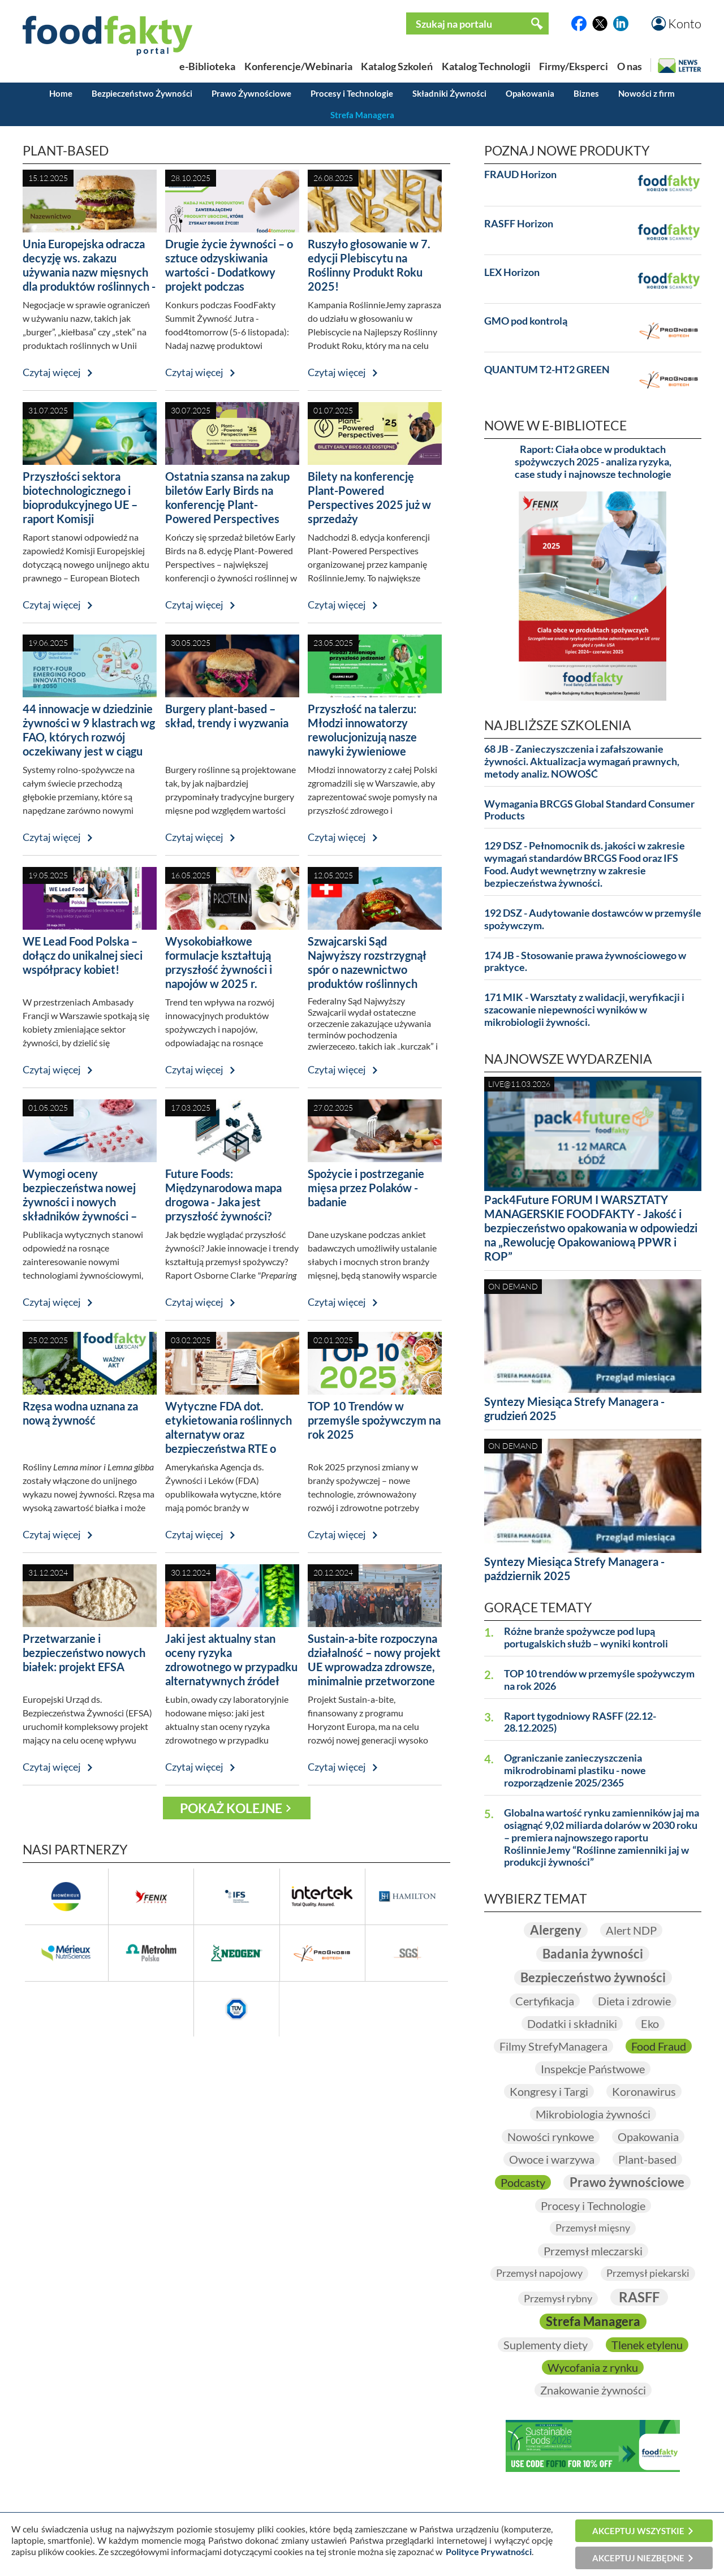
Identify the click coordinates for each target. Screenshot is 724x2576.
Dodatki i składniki (572, 2023)
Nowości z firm (646, 93)
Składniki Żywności (449, 93)
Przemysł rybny (558, 2298)
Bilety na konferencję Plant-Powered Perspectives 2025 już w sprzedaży (369, 497)
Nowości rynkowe (550, 2136)
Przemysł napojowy (539, 2273)
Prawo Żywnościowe (251, 93)
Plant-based (647, 2159)
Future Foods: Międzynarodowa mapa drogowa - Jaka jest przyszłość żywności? (223, 1195)
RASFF (639, 2297)
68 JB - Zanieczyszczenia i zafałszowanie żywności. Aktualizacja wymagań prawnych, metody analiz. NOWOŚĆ (581, 761)
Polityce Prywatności (489, 2551)
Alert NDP (631, 1930)
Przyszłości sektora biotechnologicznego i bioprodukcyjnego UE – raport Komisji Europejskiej (80, 504)
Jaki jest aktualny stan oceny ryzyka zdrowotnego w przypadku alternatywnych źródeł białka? (231, 1667)
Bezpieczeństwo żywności (593, 1977)
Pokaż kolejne (231, 1808)
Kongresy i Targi (549, 2091)
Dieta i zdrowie (634, 2001)
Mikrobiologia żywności (593, 2114)
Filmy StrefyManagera (553, 2046)
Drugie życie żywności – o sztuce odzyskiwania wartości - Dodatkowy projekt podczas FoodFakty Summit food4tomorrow (229, 279)
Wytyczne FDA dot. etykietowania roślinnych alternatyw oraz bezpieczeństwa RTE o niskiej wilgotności (228, 1434)
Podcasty (523, 2182)
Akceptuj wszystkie (638, 2531)
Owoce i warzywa (551, 2159)
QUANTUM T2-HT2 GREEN (547, 370)
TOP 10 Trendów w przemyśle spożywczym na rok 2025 (374, 1420)
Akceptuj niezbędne (638, 2558)
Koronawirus (644, 2091)
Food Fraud (658, 2046)
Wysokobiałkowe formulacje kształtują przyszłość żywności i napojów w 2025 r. (218, 962)
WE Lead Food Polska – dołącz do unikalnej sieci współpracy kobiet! (83, 955)
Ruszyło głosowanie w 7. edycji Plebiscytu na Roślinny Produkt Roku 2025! (369, 265)
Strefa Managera (362, 115)
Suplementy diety (545, 2344)
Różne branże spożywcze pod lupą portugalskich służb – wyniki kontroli (586, 1637)
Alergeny (555, 1930)
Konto (684, 23)
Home (60, 93)
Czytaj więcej (52, 372)
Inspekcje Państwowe (593, 2069)
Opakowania (530, 93)
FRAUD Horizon (520, 174)
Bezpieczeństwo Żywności (142, 93)
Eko (650, 2023)
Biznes (586, 93)
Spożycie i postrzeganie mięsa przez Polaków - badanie (366, 1188)
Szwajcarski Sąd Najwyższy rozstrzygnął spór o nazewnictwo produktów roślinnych (367, 962)
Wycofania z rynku (593, 2367)
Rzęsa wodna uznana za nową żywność (80, 1413)
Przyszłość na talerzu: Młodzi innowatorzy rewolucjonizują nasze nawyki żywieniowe (362, 730)
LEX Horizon (512, 272)
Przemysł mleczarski (593, 2251)
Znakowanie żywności (593, 2390)
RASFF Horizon (518, 224)
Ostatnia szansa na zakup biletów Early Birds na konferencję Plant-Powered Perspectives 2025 (227, 504)
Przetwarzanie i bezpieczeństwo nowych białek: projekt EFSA (84, 1652)
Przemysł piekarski (647, 2273)
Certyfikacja (544, 2001)
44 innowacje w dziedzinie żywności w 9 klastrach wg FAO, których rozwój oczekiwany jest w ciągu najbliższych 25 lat (89, 737)
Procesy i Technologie (352, 93)
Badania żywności (592, 1953)
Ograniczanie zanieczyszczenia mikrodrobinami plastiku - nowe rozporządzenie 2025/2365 (575, 1770)
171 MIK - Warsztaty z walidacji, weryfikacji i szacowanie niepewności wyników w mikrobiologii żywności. (584, 1009)
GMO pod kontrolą (525, 321)
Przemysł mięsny (592, 2227)
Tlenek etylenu (647, 2344)
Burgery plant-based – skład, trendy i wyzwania (226, 716)
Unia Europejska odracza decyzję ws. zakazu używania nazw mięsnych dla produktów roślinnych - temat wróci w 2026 (89, 272)
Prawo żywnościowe (627, 2182)
